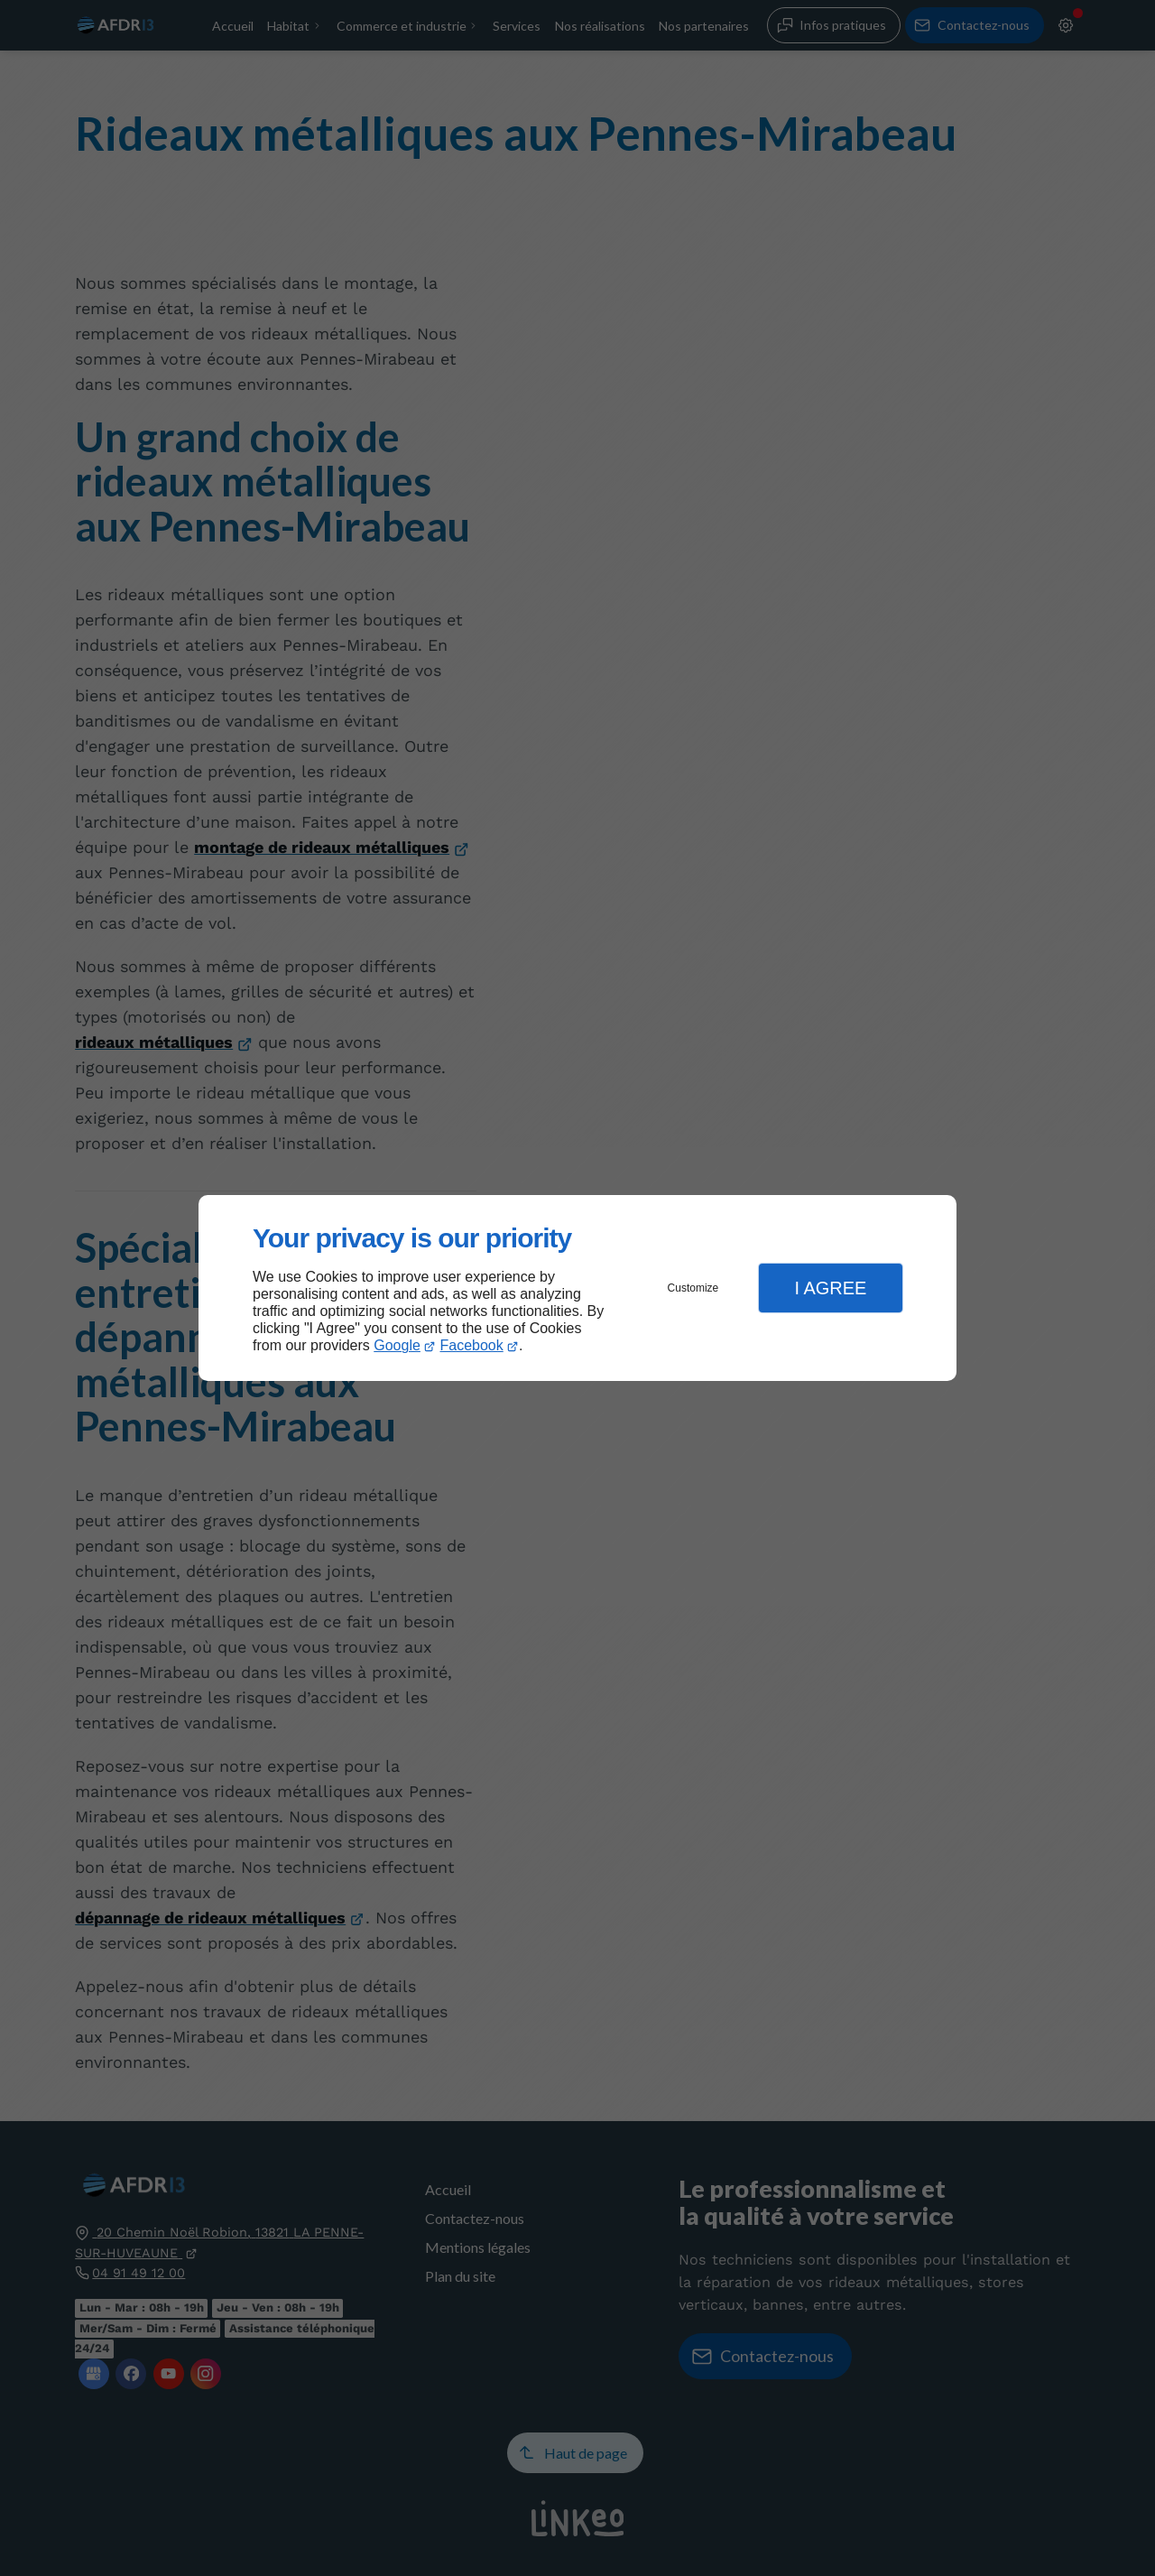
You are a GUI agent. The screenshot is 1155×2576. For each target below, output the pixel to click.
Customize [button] (693, 1288)
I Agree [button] (830, 1288)
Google (397, 1345)
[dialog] (577, 1288)
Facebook (472, 1345)
